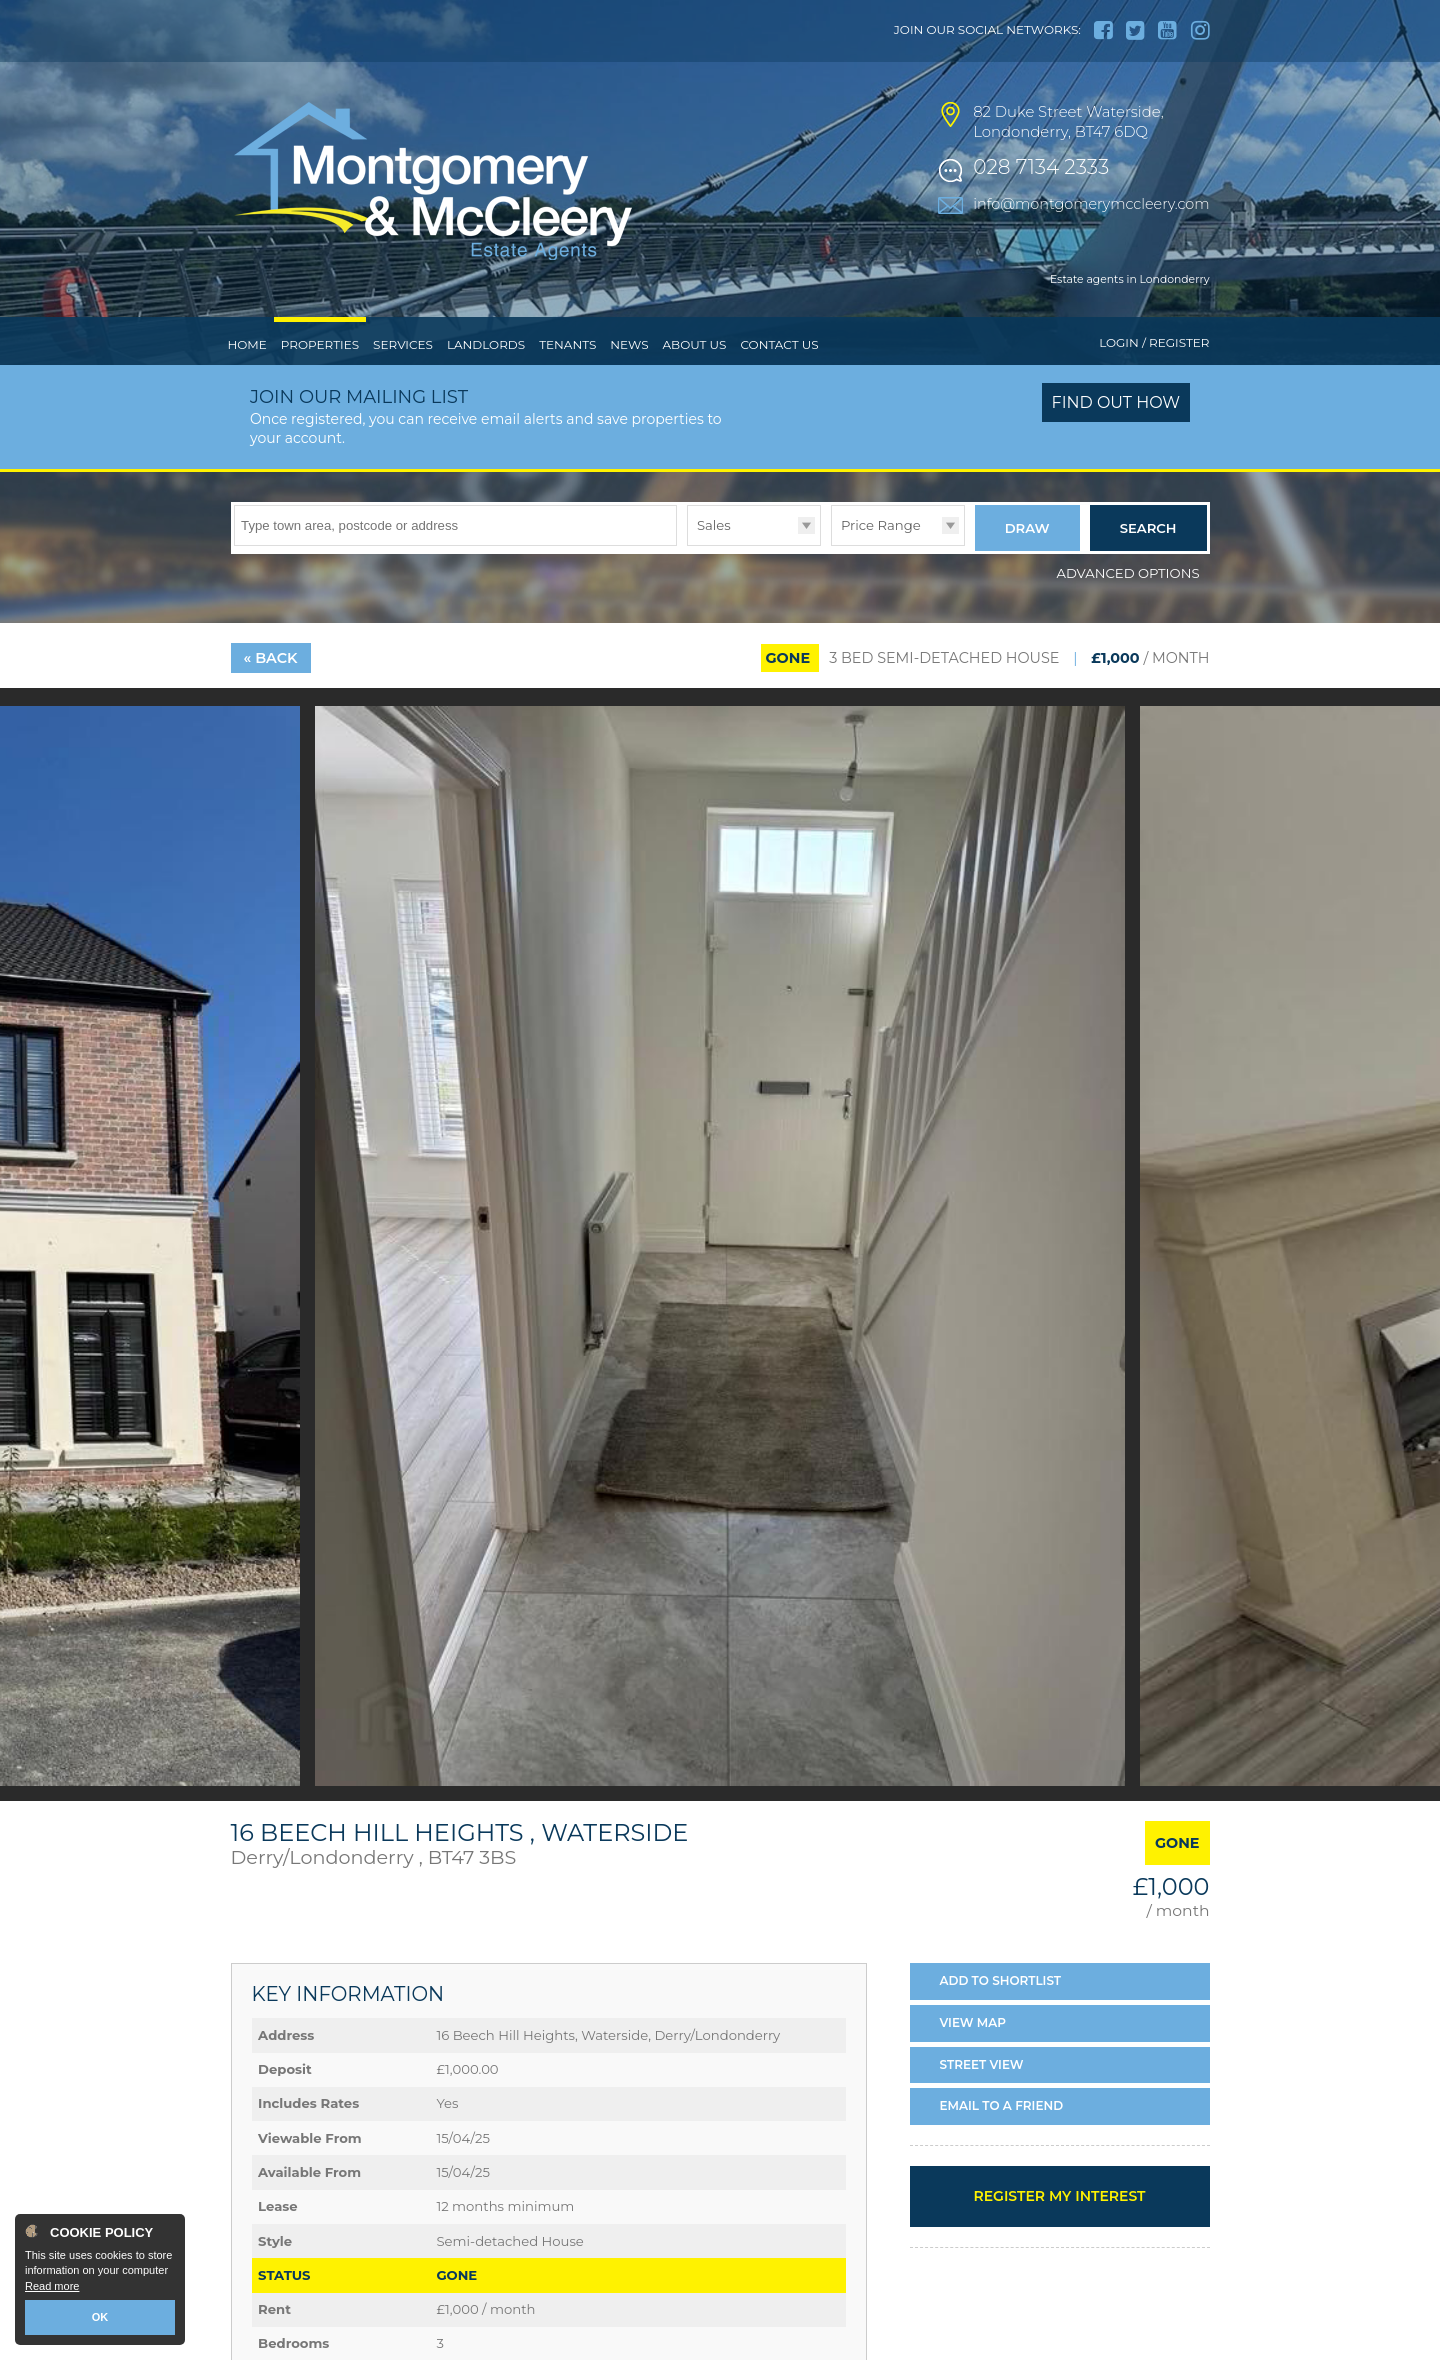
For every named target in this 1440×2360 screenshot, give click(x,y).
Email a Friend (1002, 2105)
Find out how (1116, 402)
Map (973, 2022)
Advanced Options (1128, 573)
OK (100, 2317)
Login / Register (1154, 342)
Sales (714, 525)
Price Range (881, 525)
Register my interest (1059, 2196)
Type (687, 544)
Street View (982, 2064)
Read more (52, 2286)
